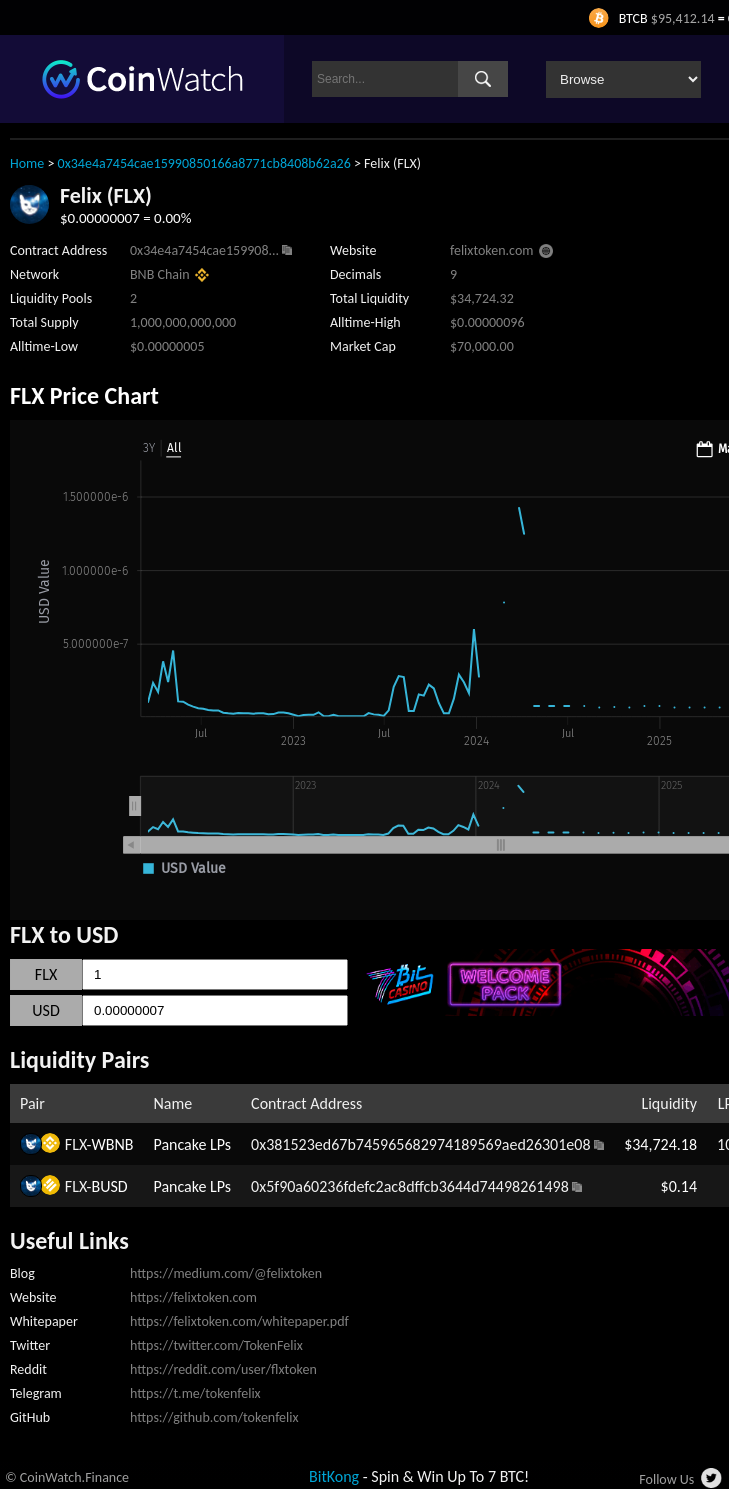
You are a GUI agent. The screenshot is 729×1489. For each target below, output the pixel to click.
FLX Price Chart (84, 395)
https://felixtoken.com (193, 1297)
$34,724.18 (660, 1144)
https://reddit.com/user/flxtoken (223, 1369)
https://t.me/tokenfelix (195, 1393)
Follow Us (666, 1479)
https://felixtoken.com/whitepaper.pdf (239, 1321)
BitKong (334, 1476)
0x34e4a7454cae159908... (204, 250)
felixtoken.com (492, 250)
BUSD (110, 1186)
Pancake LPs (192, 1144)
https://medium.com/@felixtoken (226, 1273)
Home (27, 163)
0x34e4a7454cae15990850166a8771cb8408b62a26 (204, 163)
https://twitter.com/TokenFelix (216, 1345)
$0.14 (679, 1186)
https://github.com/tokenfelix (214, 1417)
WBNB (113, 1144)
